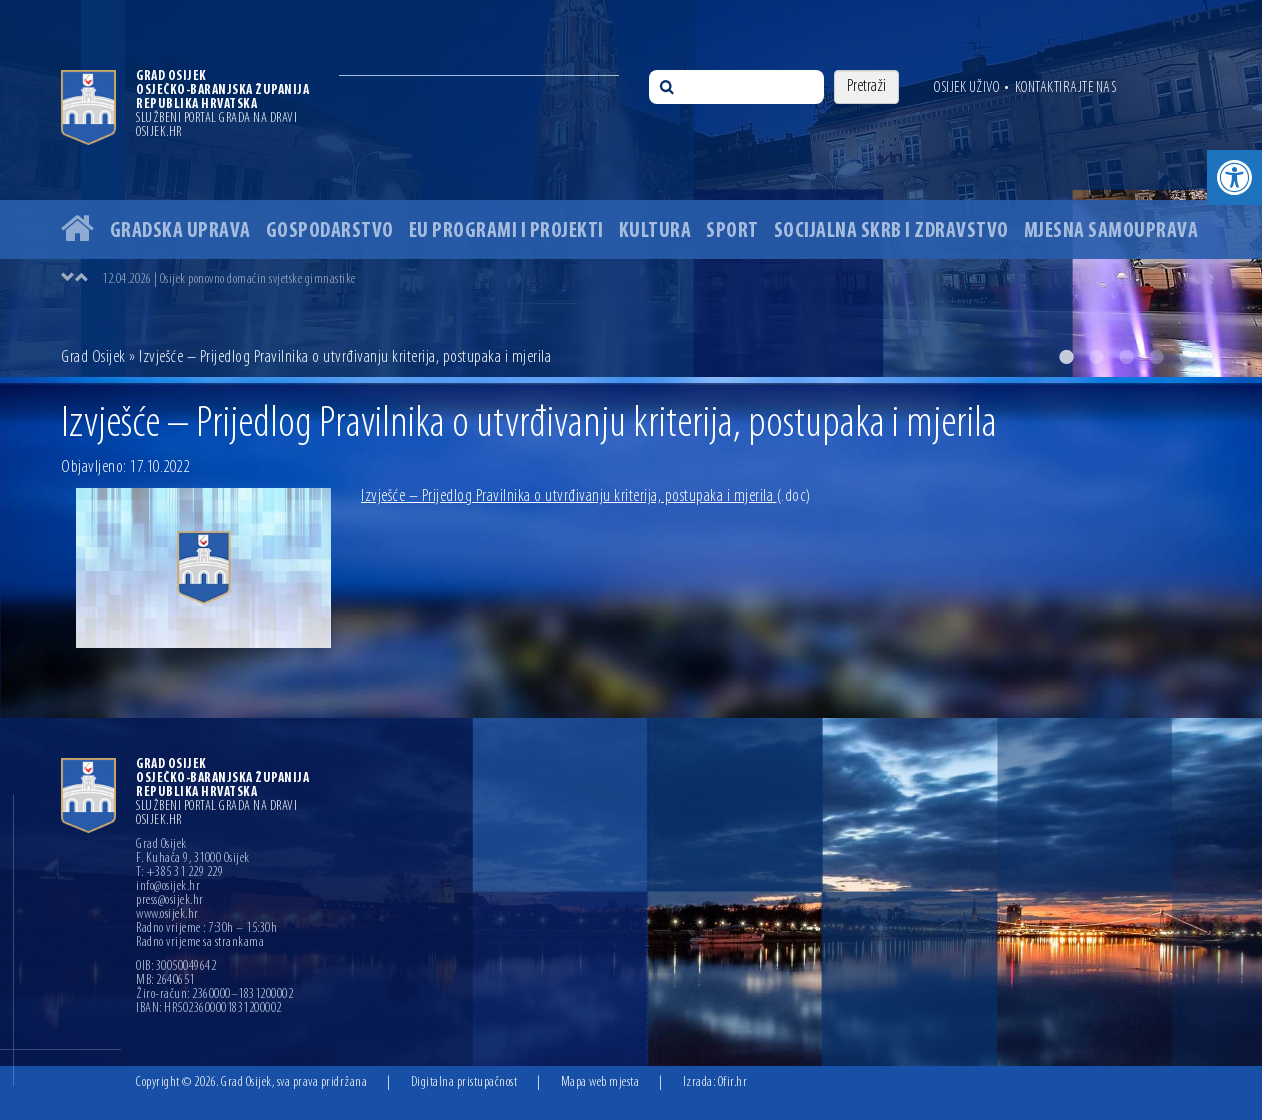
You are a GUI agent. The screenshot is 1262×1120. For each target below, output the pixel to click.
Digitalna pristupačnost (464, 1082)
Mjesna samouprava (1111, 231)
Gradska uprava (180, 231)
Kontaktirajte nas (1066, 88)
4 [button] (1156, 357)
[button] (1234, 177)
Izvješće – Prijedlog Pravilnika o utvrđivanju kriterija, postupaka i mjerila (586, 496)
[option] (631, 188)
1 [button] (1066, 357)
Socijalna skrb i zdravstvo (891, 231)
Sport (732, 231)
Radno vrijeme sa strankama (200, 943)
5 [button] (1186, 357)
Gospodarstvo (330, 231)
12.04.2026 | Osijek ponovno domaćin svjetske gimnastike (229, 279)
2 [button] (1096, 357)
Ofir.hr (733, 1082)
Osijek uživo (966, 88)
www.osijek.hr (167, 915)
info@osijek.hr (168, 887)
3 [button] (1126, 357)
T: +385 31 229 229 (179, 873)
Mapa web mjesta (600, 1082)
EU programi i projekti (506, 231)
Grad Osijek (95, 357)
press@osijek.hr (170, 901)
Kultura (655, 231)
